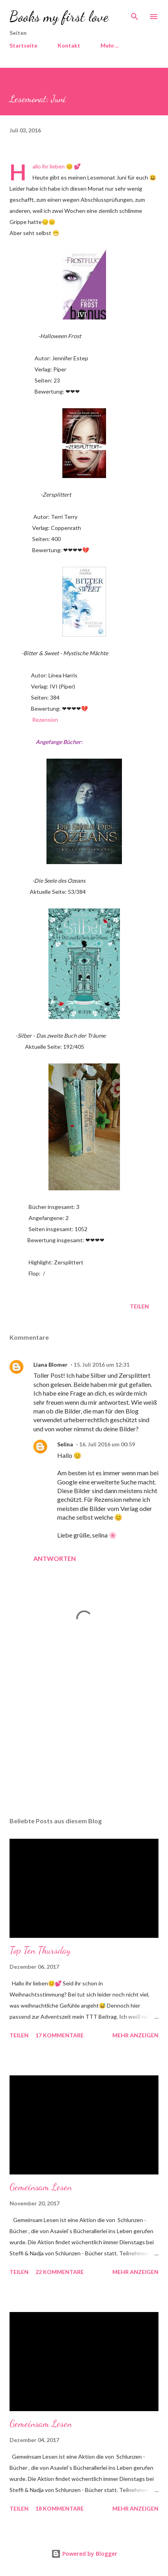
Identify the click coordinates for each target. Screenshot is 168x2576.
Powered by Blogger (84, 2553)
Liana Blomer (50, 1364)
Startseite (23, 45)
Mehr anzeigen (135, 2035)
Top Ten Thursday (40, 1950)
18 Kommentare (59, 2508)
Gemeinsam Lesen (41, 2187)
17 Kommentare (59, 2035)
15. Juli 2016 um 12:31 (101, 1364)
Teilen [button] (139, 1306)
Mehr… (109, 45)
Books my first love (59, 16)
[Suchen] (134, 14)
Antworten (54, 1558)
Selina (65, 1444)
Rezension (45, 719)
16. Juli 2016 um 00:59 (107, 1444)
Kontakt (69, 45)
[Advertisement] (84, 1736)
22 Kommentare (59, 2271)
